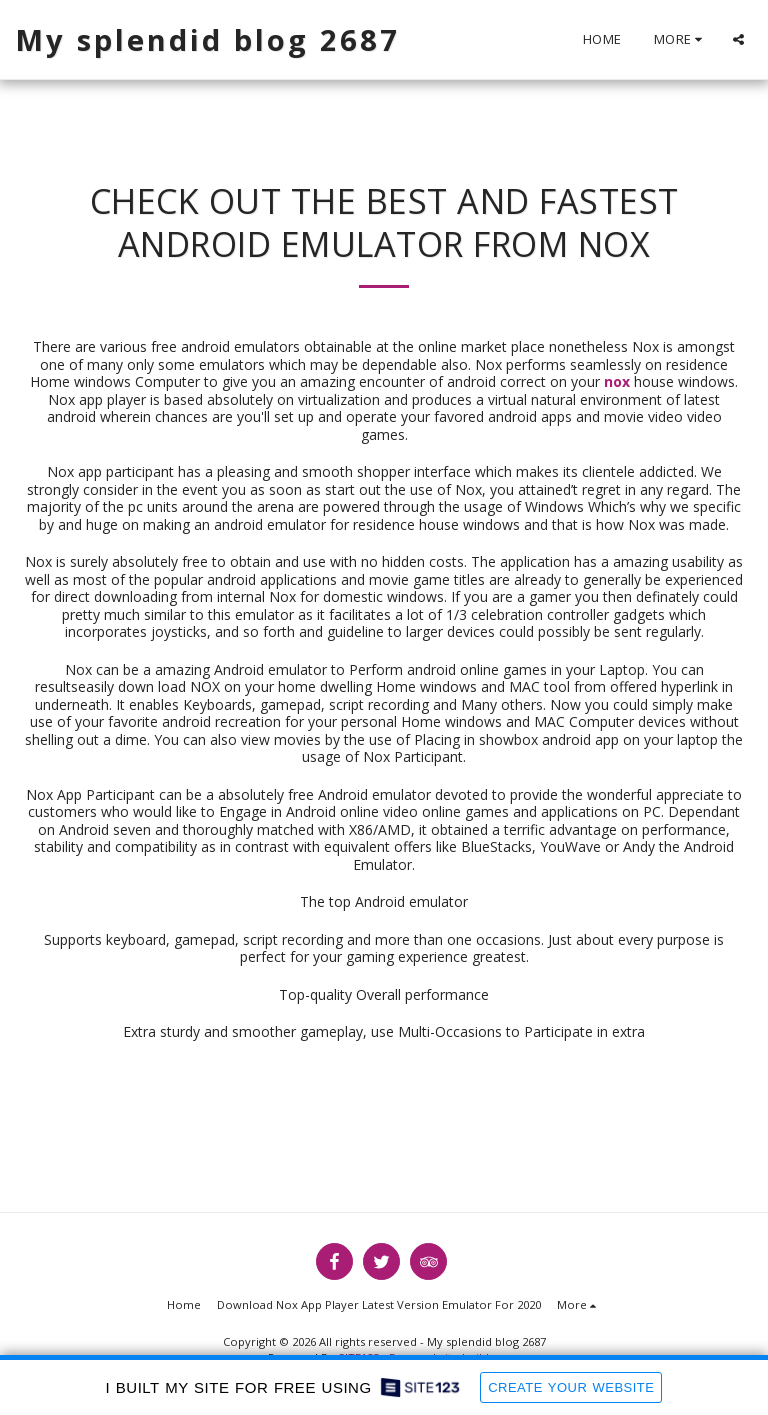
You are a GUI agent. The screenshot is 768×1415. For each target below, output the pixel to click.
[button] (738, 39)
